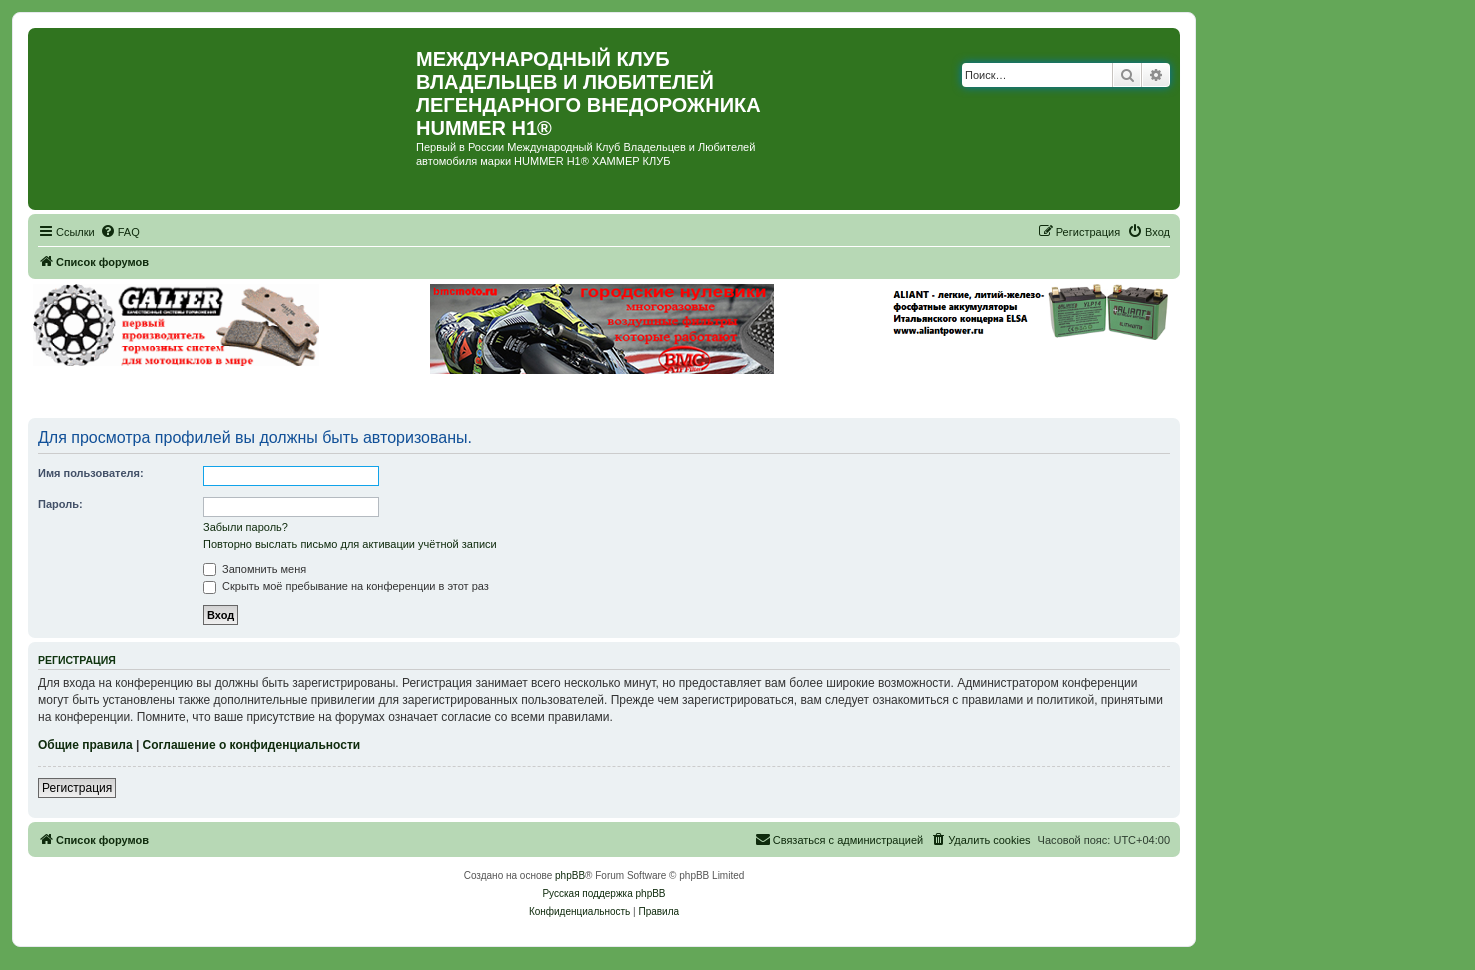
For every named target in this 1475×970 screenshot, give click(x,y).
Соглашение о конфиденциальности (252, 745)
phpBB (570, 875)
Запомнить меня (254, 569)
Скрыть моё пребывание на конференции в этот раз (346, 586)
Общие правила (85, 745)
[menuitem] (120, 232)
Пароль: (60, 504)
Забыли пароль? (245, 527)
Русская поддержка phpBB (603, 893)
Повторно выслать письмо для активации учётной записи (350, 544)
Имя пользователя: (91, 473)
